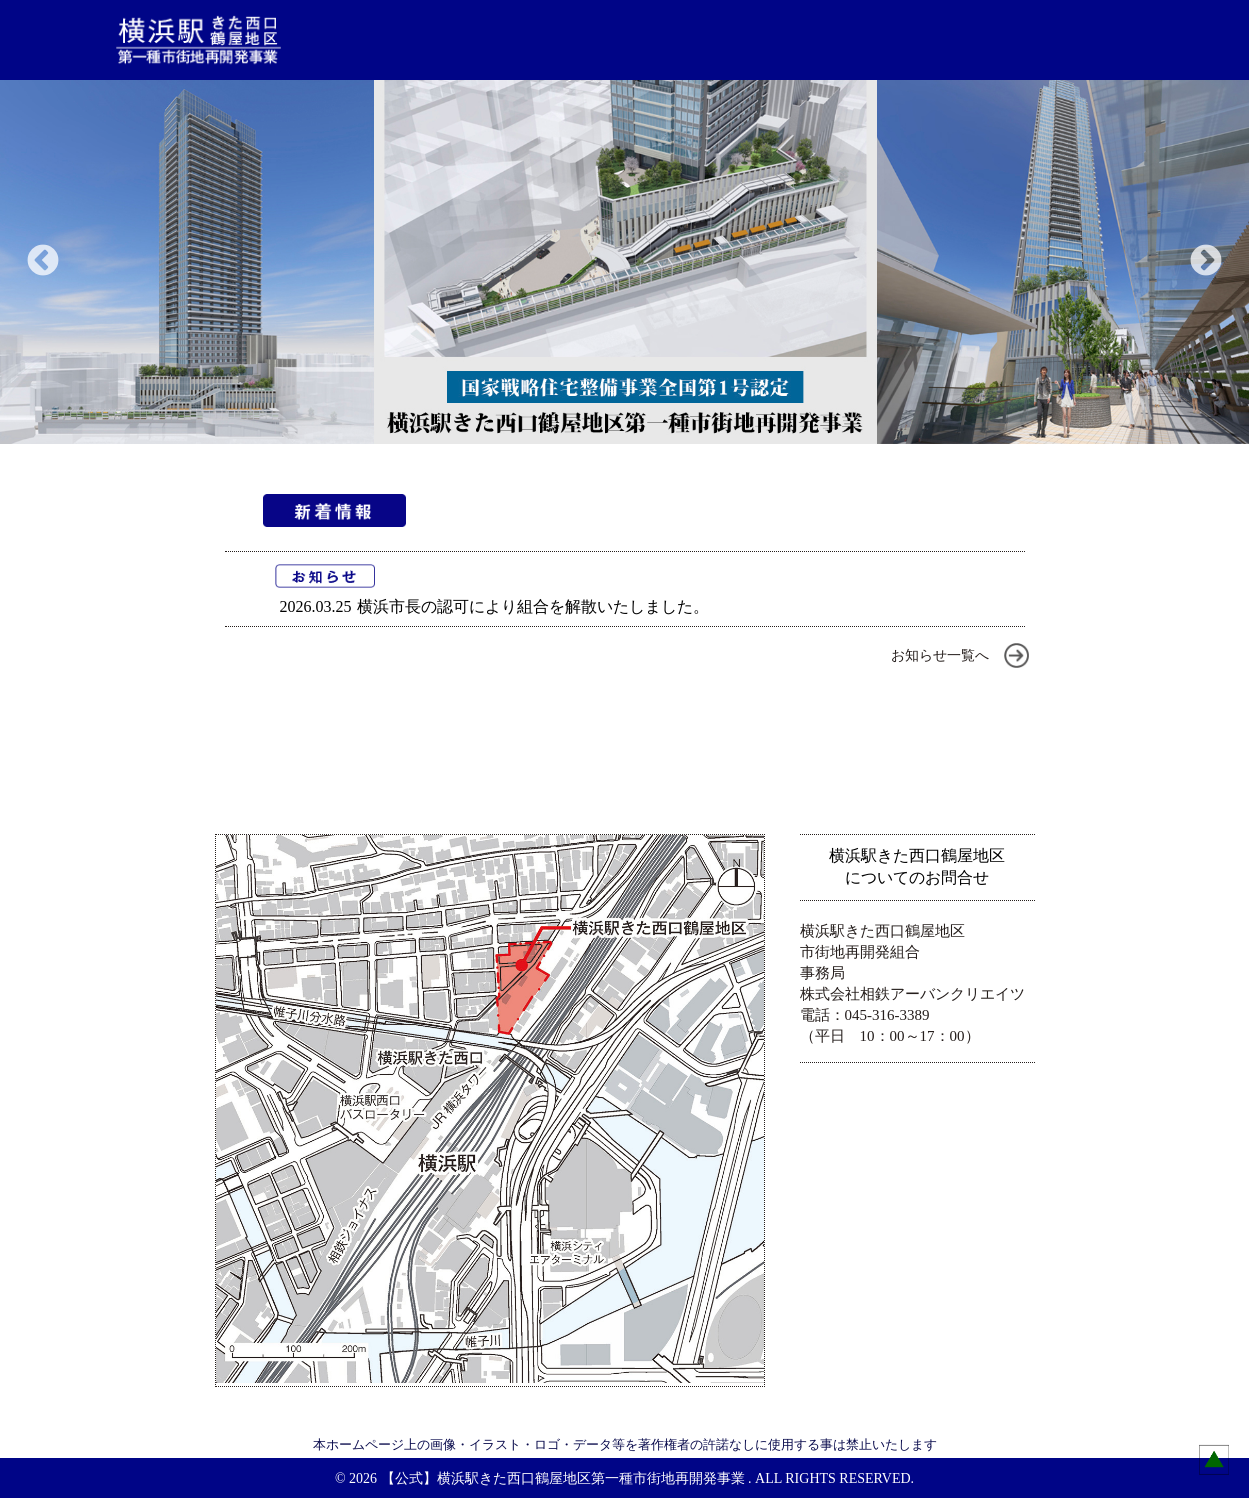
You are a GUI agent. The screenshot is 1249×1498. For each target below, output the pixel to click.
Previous (43, 262)
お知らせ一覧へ (940, 655)
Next (1206, 262)
